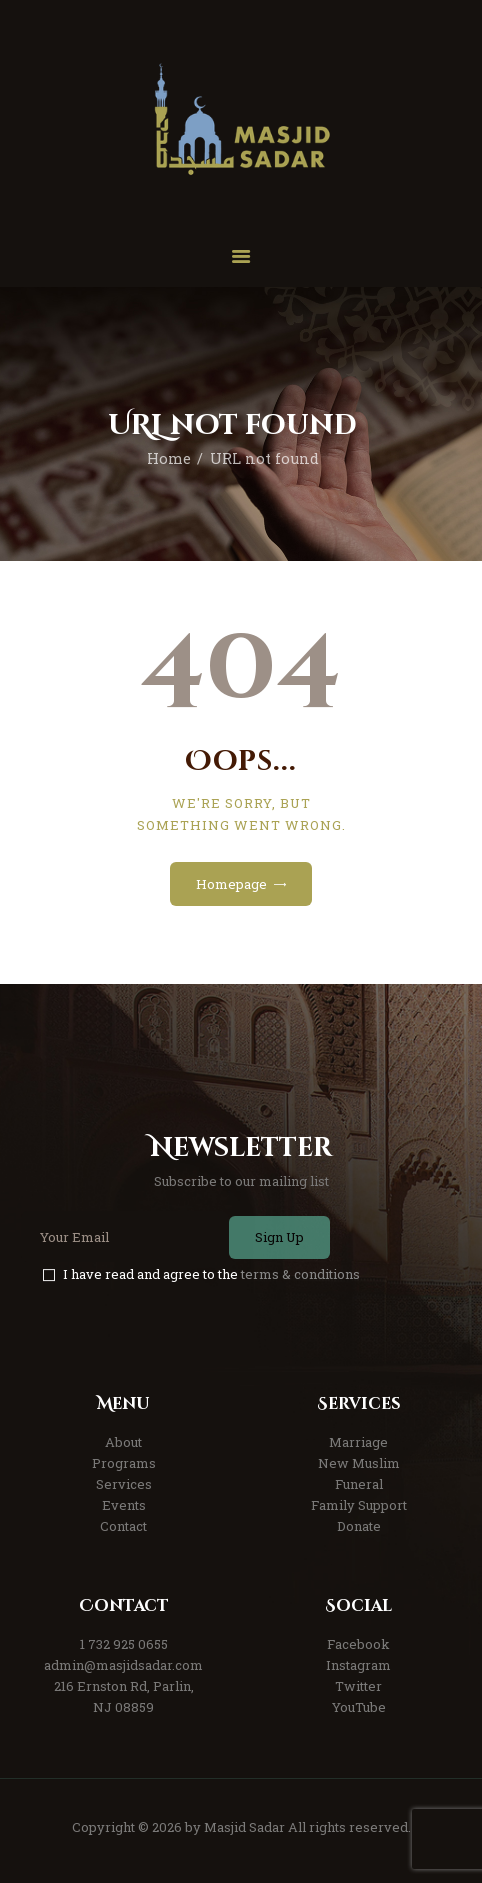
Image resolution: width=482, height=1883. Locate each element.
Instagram (358, 1665)
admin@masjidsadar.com (123, 1665)
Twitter (358, 1686)
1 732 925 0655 (124, 1644)
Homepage (231, 884)
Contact (123, 1526)
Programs (124, 1463)
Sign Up (279, 1237)
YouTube (359, 1707)
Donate (359, 1526)
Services (124, 1484)
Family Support (359, 1505)
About (123, 1442)
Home (169, 458)
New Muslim (359, 1463)
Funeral (359, 1484)
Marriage (358, 1442)
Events (124, 1505)
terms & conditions (300, 1274)
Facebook (358, 1644)
